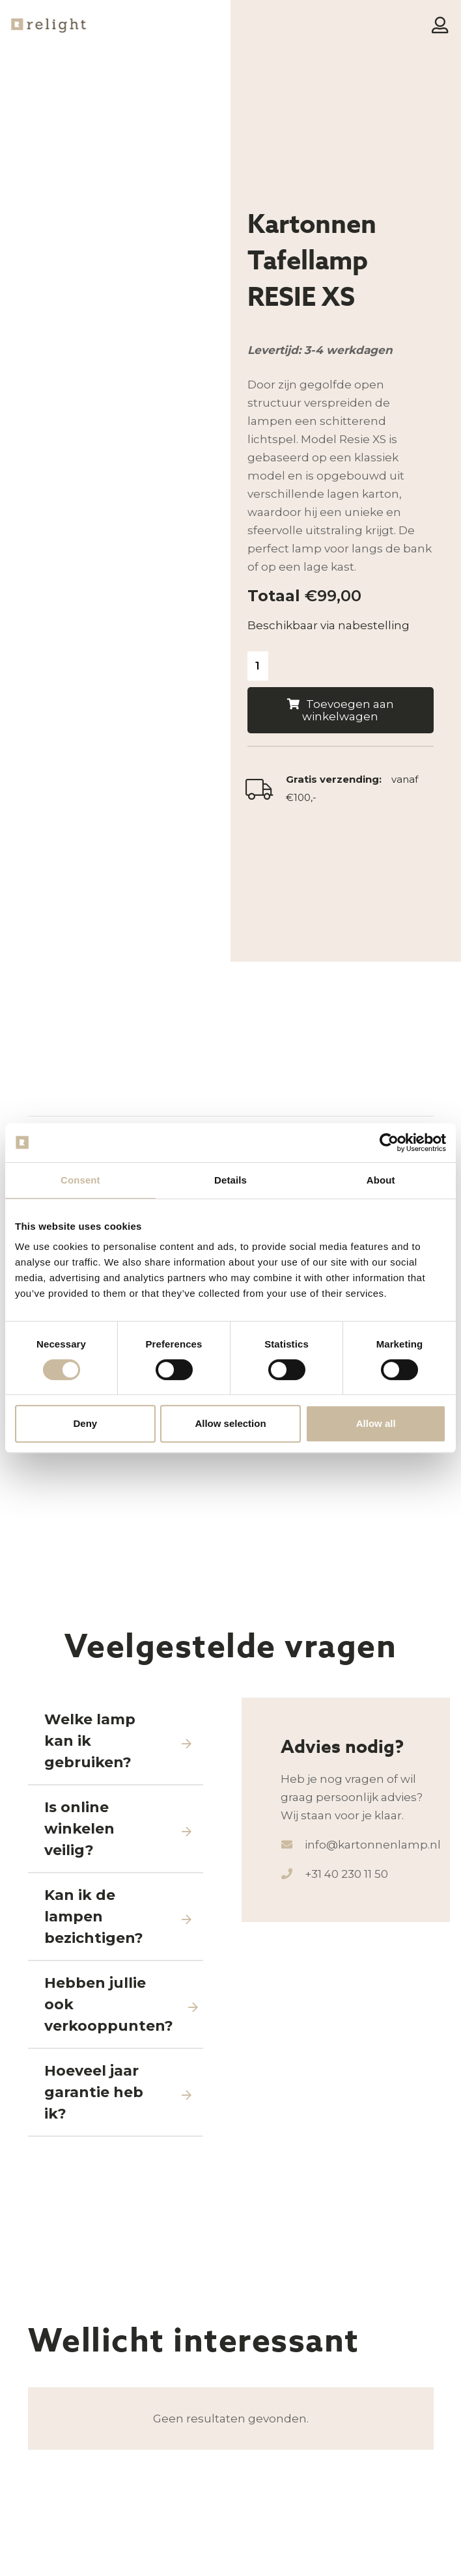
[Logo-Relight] (54, 26)
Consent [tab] (80, 1180)
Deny (85, 1423)
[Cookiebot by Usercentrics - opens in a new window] (389, 1142)
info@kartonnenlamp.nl (373, 2074)
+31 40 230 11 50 (346, 2103)
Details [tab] (230, 1180)
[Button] (440, 26)
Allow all (376, 1423)
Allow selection (230, 1423)
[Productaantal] (258, 667)
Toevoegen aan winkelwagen (348, 711)
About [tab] (381, 1180)
